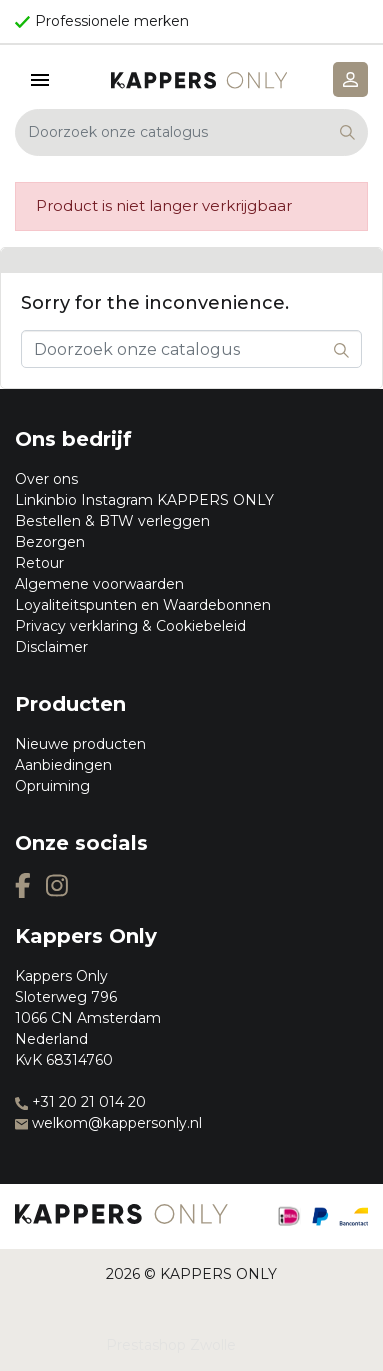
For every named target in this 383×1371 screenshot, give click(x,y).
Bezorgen (50, 542)
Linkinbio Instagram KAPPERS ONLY (144, 500)
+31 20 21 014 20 (80, 1102)
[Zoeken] (191, 132)
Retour (39, 563)
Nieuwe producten (80, 744)
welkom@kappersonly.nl (108, 1123)
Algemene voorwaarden (99, 584)
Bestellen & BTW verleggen (112, 521)
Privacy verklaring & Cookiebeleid (130, 626)
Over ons (46, 479)
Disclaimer (51, 647)
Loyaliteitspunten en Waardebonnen (143, 605)
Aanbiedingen (63, 765)
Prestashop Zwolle (171, 1345)
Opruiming (52, 786)
